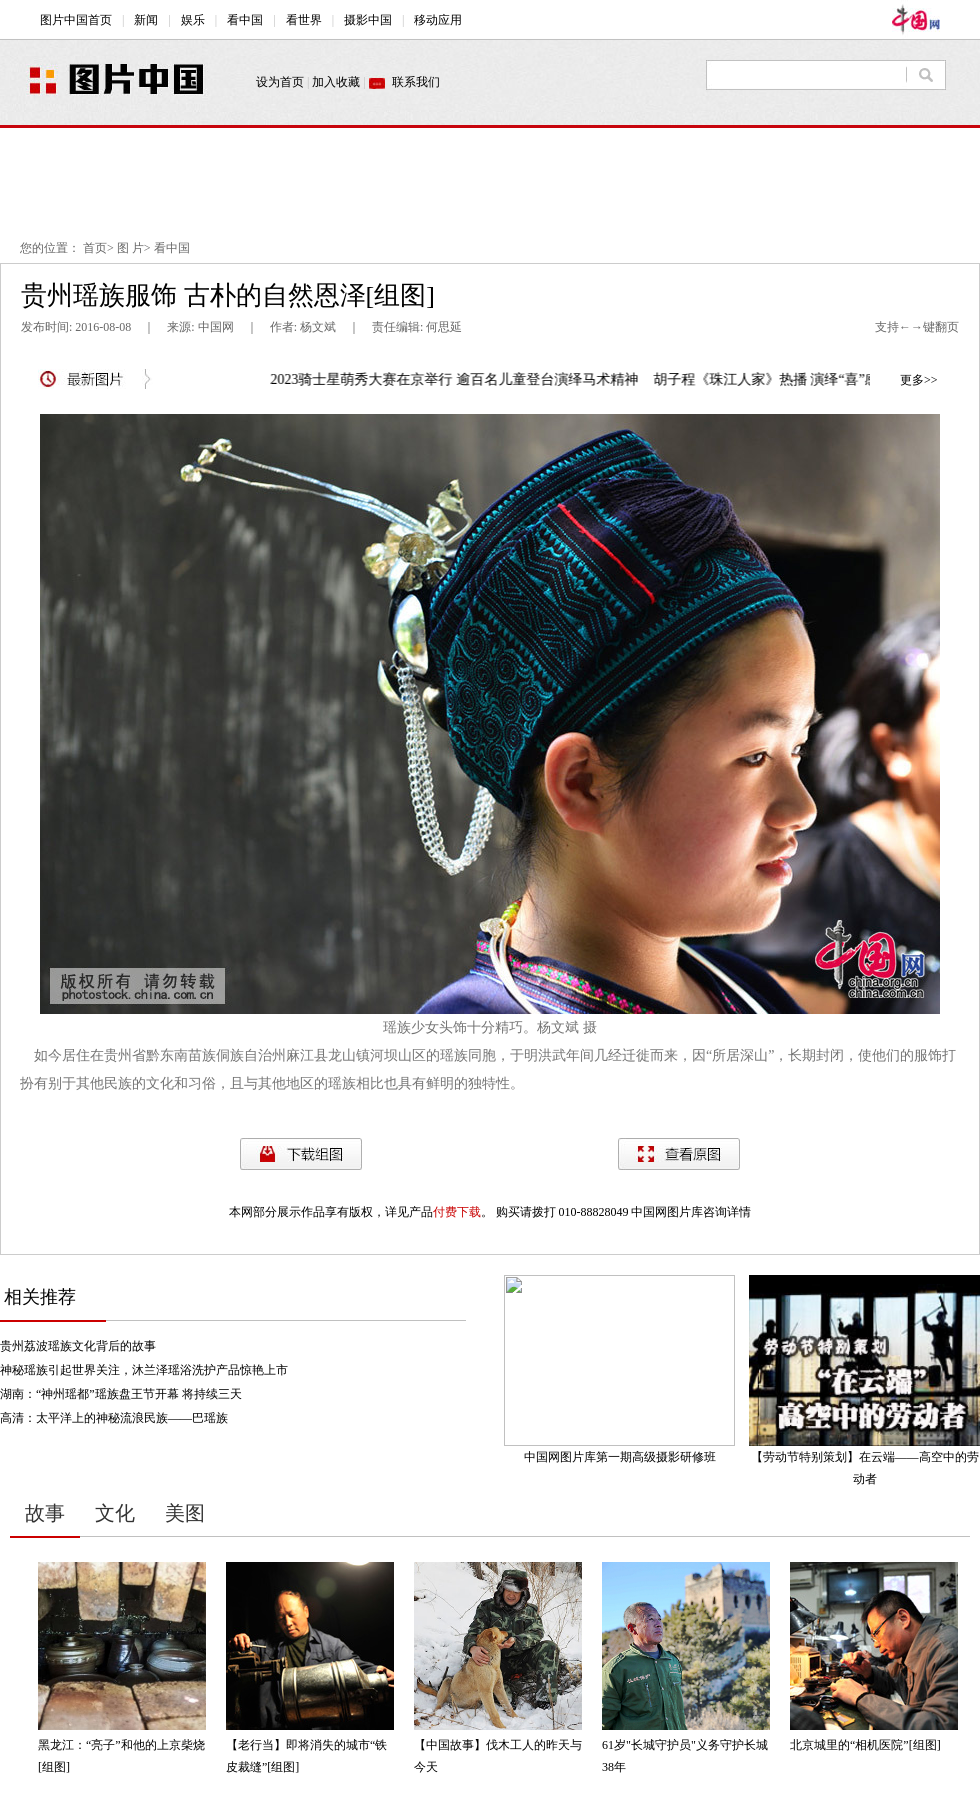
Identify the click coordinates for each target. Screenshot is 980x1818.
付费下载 (457, 1212)
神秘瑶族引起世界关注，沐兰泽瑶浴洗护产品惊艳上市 (144, 1370)
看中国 (172, 248)
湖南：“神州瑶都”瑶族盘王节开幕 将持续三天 (121, 1394)
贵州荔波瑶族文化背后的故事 (78, 1346)
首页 (95, 248)
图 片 (130, 248)
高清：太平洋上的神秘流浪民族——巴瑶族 (114, 1418)
